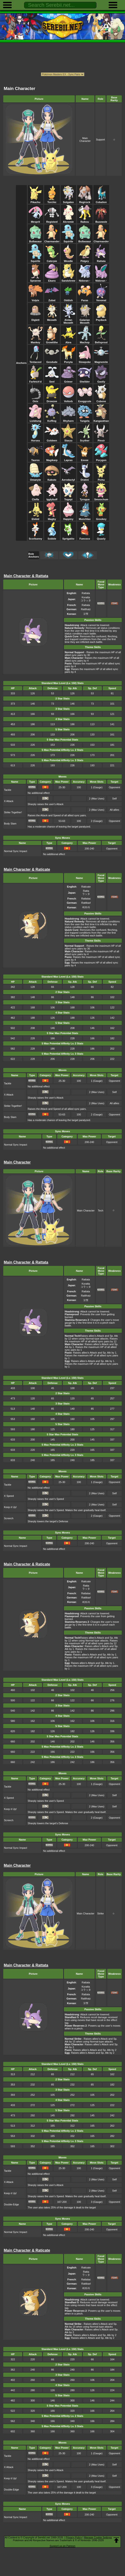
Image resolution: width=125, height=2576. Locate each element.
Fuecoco (84, 537)
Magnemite (101, 360)
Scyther (84, 439)
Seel (51, 380)
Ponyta (68, 360)
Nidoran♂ (101, 279)
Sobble (51, 537)
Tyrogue (84, 498)
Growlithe (51, 341)
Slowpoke (84, 360)
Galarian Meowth (84, 320)
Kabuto (51, 478)
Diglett (35, 318)
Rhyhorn (68, 419)
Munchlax (84, 517)
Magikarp (51, 459)
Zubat (51, 299)
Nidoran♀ (84, 279)
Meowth (51, 318)
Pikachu (35, 201)
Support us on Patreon (62, 2545)
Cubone (101, 400)
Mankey (35, 341)
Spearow (35, 279)
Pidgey (84, 259)
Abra (68, 341)
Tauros (35, 459)
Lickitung (35, 419)
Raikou (84, 220)
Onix (35, 400)
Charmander (52, 240)
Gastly (101, 380)
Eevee (84, 459)
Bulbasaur (35, 240)
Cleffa (35, 498)
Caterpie (51, 259)
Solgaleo (68, 201)
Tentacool (35, 360)
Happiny (68, 517)
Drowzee (51, 400)
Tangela (84, 419)
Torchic (51, 201)
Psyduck (101, 318)
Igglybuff (51, 498)
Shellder (84, 380)
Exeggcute (84, 400)
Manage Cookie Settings (98, 2537)
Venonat (101, 299)
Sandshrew (68, 279)
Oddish (68, 299)
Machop (84, 341)
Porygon (101, 459)
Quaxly (101, 537)
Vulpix (35, 299)
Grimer (68, 380)
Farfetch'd (35, 380)
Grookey (101, 517)
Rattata (101, 259)
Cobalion (101, 201)
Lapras (68, 459)
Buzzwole (101, 220)
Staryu (68, 439)
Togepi (68, 498)
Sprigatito (68, 537)
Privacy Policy (74, 2537)
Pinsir (101, 439)
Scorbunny (35, 537)
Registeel (51, 220)
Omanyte (35, 478)
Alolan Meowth (68, 320)
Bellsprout (101, 341)
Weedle (68, 259)
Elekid (35, 517)
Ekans (51, 279)
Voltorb (68, 400)
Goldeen (51, 439)
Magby (51, 517)
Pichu (101, 478)
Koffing (51, 419)
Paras (84, 299)
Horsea (35, 439)
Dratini (84, 478)
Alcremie (68, 220)
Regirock (84, 201)
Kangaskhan (101, 419)
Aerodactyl (68, 478)
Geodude (51, 360)
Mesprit (35, 220)
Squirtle (68, 240)
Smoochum (101, 498)
